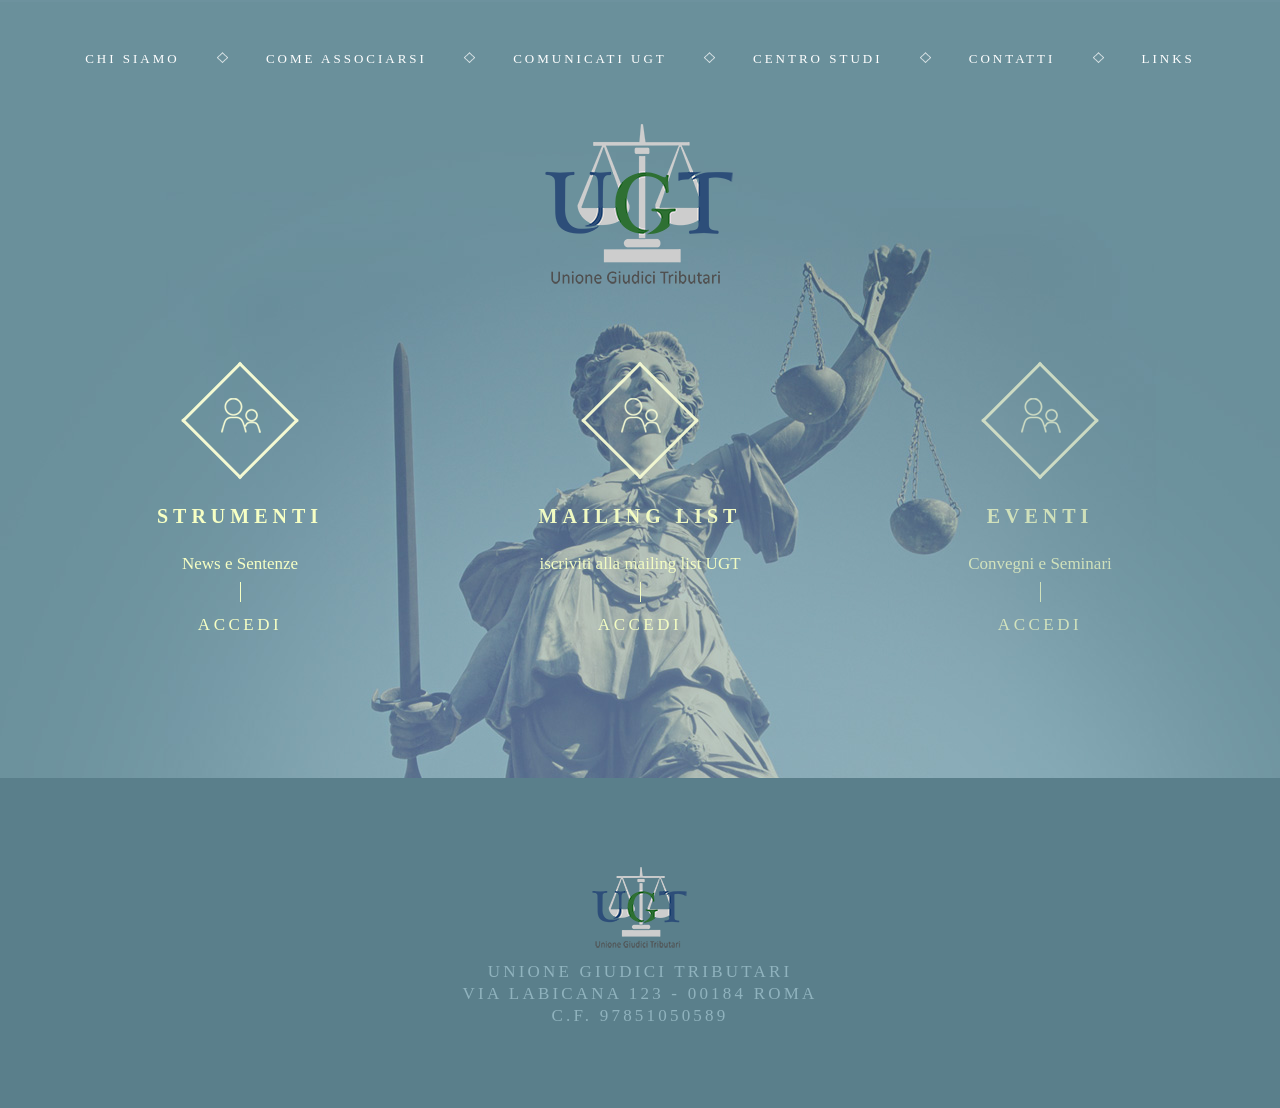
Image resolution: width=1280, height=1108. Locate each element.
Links (1168, 58)
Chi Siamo (132, 58)
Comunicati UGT (590, 58)
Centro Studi (818, 58)
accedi (240, 624)
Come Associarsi (346, 58)
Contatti (1012, 58)
